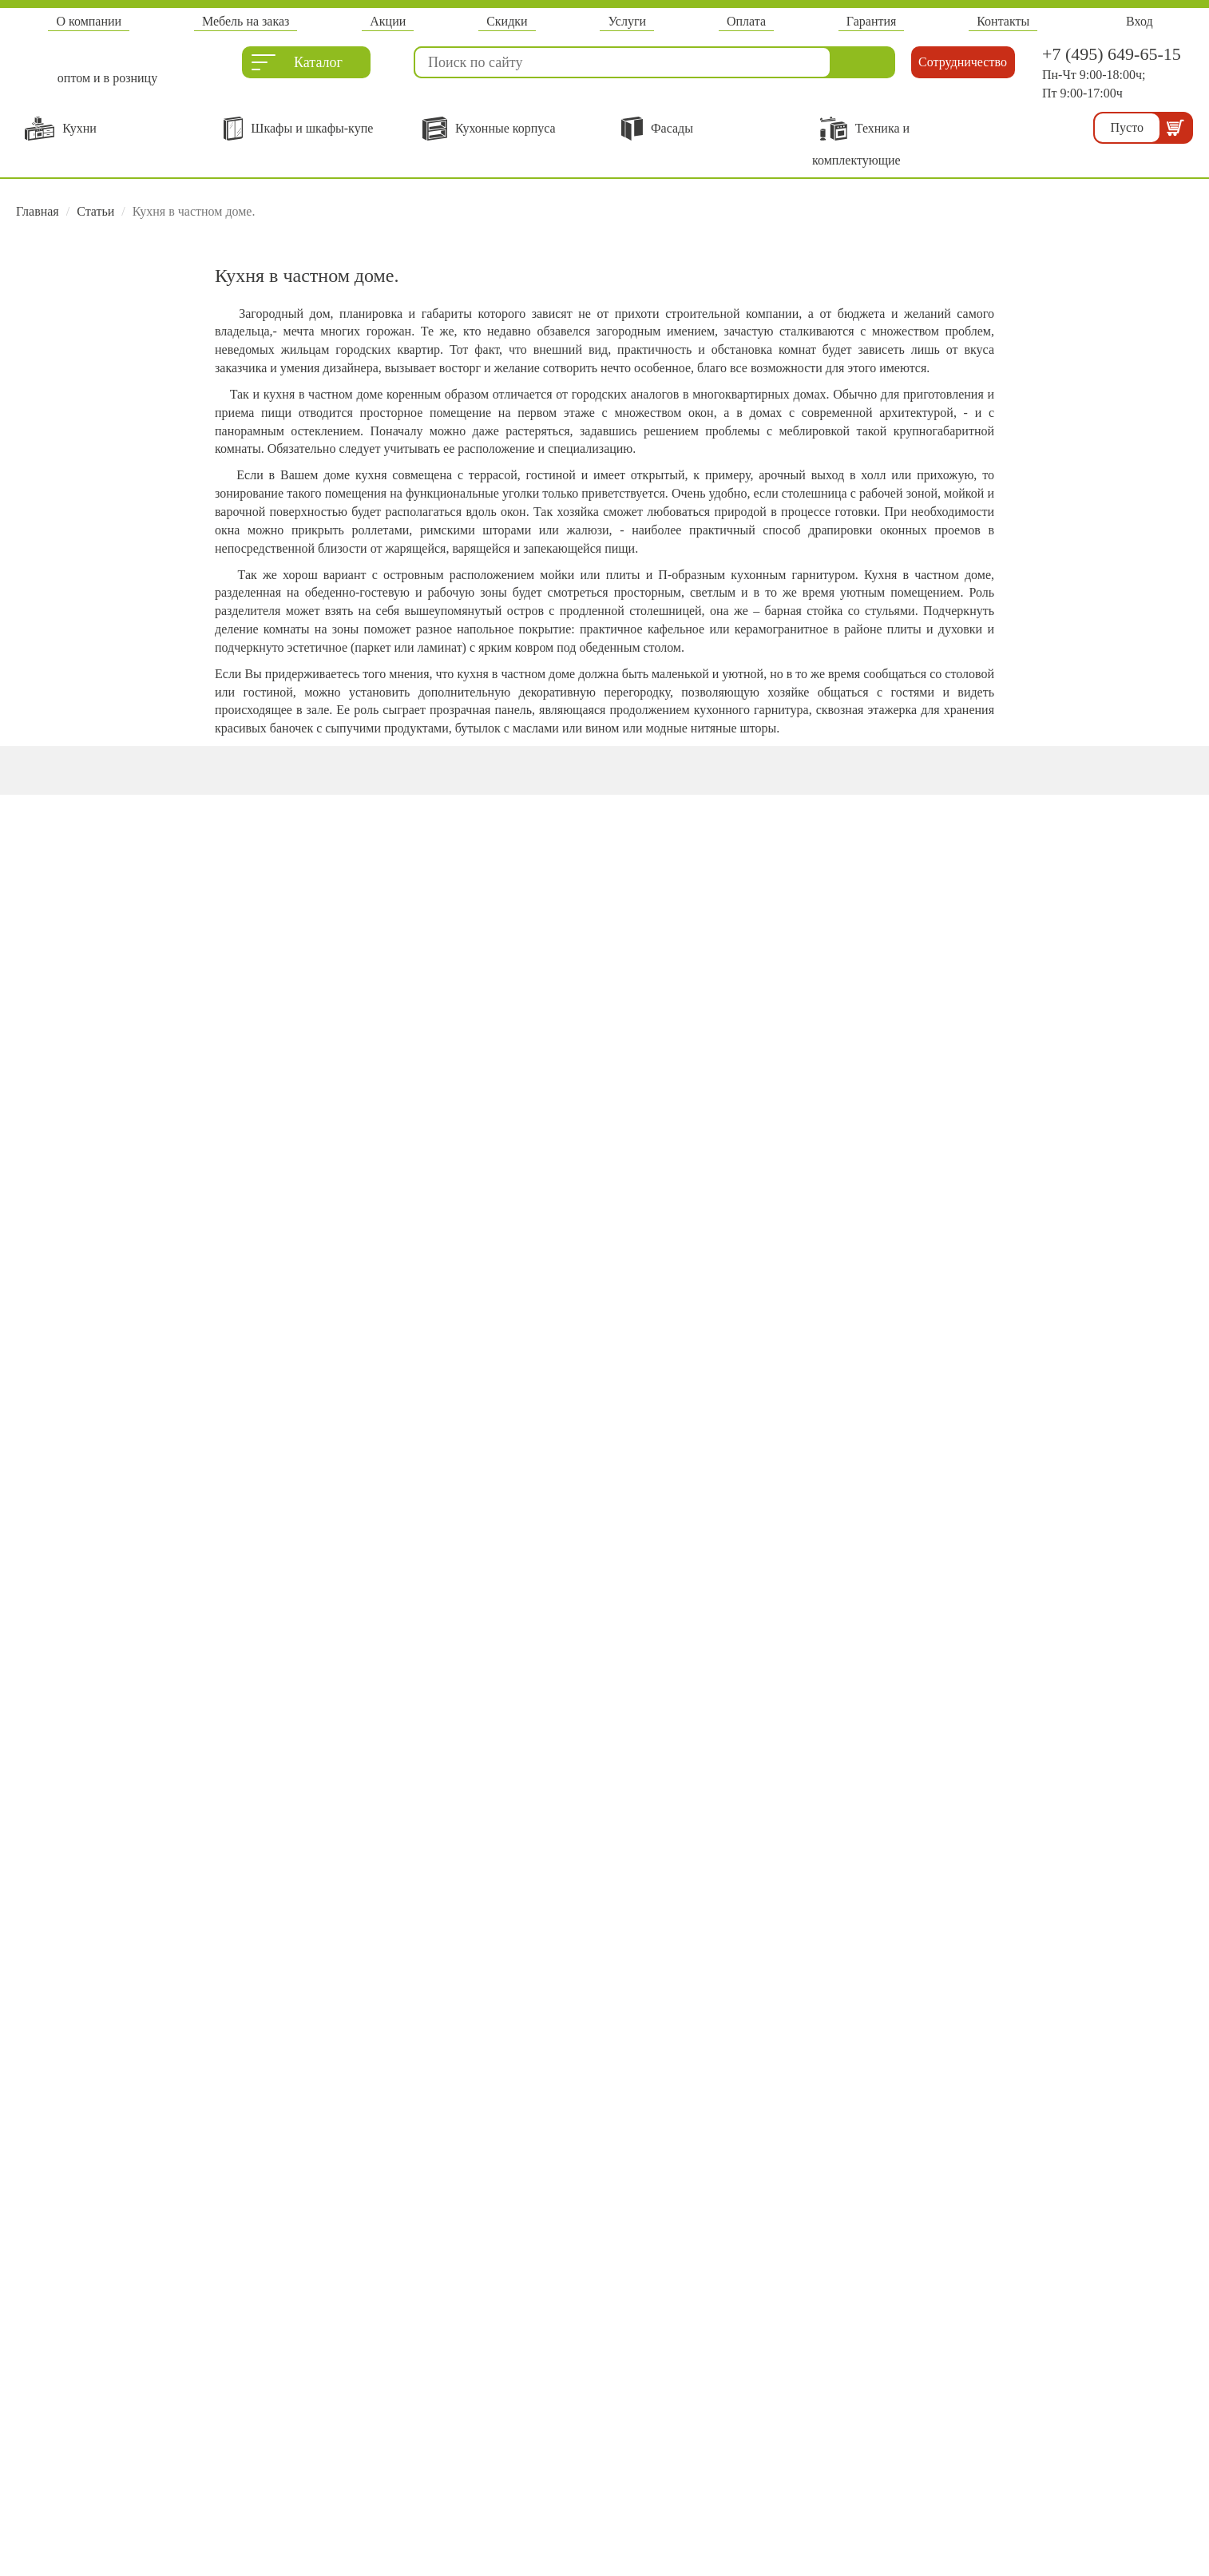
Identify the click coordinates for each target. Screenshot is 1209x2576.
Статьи (95, 211)
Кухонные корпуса (489, 129)
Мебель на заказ (245, 21)
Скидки (506, 21)
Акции (388, 21)
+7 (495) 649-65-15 (1111, 54)
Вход (1139, 21)
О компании (88, 21)
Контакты (1003, 21)
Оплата (746, 21)
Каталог (297, 66)
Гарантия (871, 21)
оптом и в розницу (107, 76)
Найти (863, 62)
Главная (37, 211)
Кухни (61, 129)
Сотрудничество (962, 62)
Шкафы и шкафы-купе (298, 129)
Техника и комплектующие (861, 142)
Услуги (627, 21)
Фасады (657, 129)
